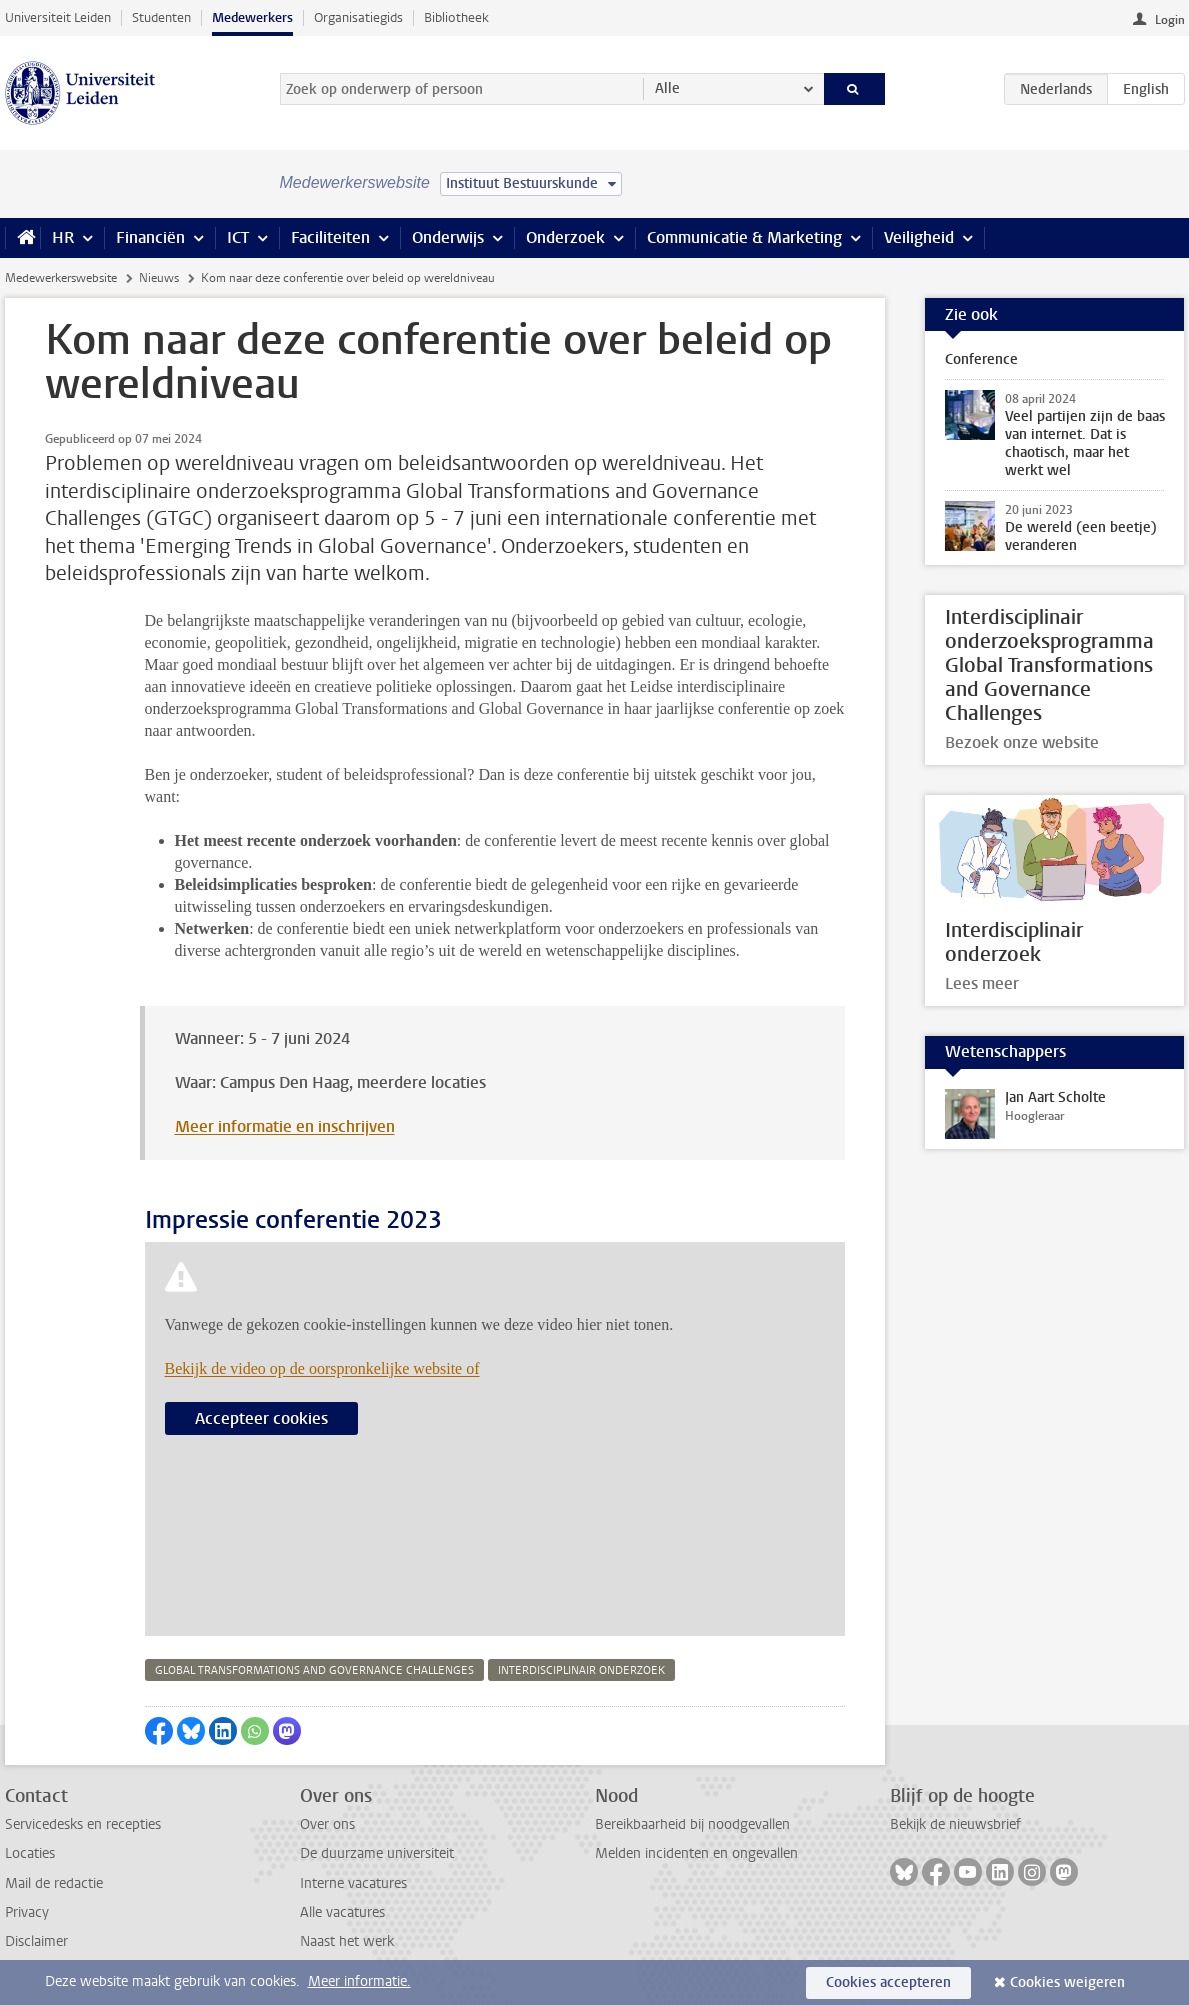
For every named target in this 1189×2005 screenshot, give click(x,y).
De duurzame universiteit (377, 1853)
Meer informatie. (359, 1981)
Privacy (27, 1912)
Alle (667, 88)
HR (63, 237)
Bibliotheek (456, 17)
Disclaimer (36, 1941)
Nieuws (159, 278)
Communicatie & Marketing (744, 237)
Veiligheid (919, 237)
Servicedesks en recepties (83, 1824)
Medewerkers (252, 17)
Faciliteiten (330, 237)
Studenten (161, 17)
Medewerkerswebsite (61, 278)
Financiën (150, 237)
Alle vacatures (342, 1912)
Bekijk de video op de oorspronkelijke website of (322, 1368)
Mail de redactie (54, 1883)
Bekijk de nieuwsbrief (955, 1824)
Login (1170, 20)
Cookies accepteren (888, 1982)
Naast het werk (347, 1941)
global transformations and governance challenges (314, 1670)
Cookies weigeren (1067, 1982)
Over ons (327, 1824)
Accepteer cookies (261, 1418)
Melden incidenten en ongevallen (696, 1853)
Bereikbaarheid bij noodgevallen (692, 1824)
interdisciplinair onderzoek (581, 1670)
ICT (238, 237)
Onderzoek (565, 237)
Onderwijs (448, 237)
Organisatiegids (358, 17)
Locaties (30, 1853)
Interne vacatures (353, 1883)
